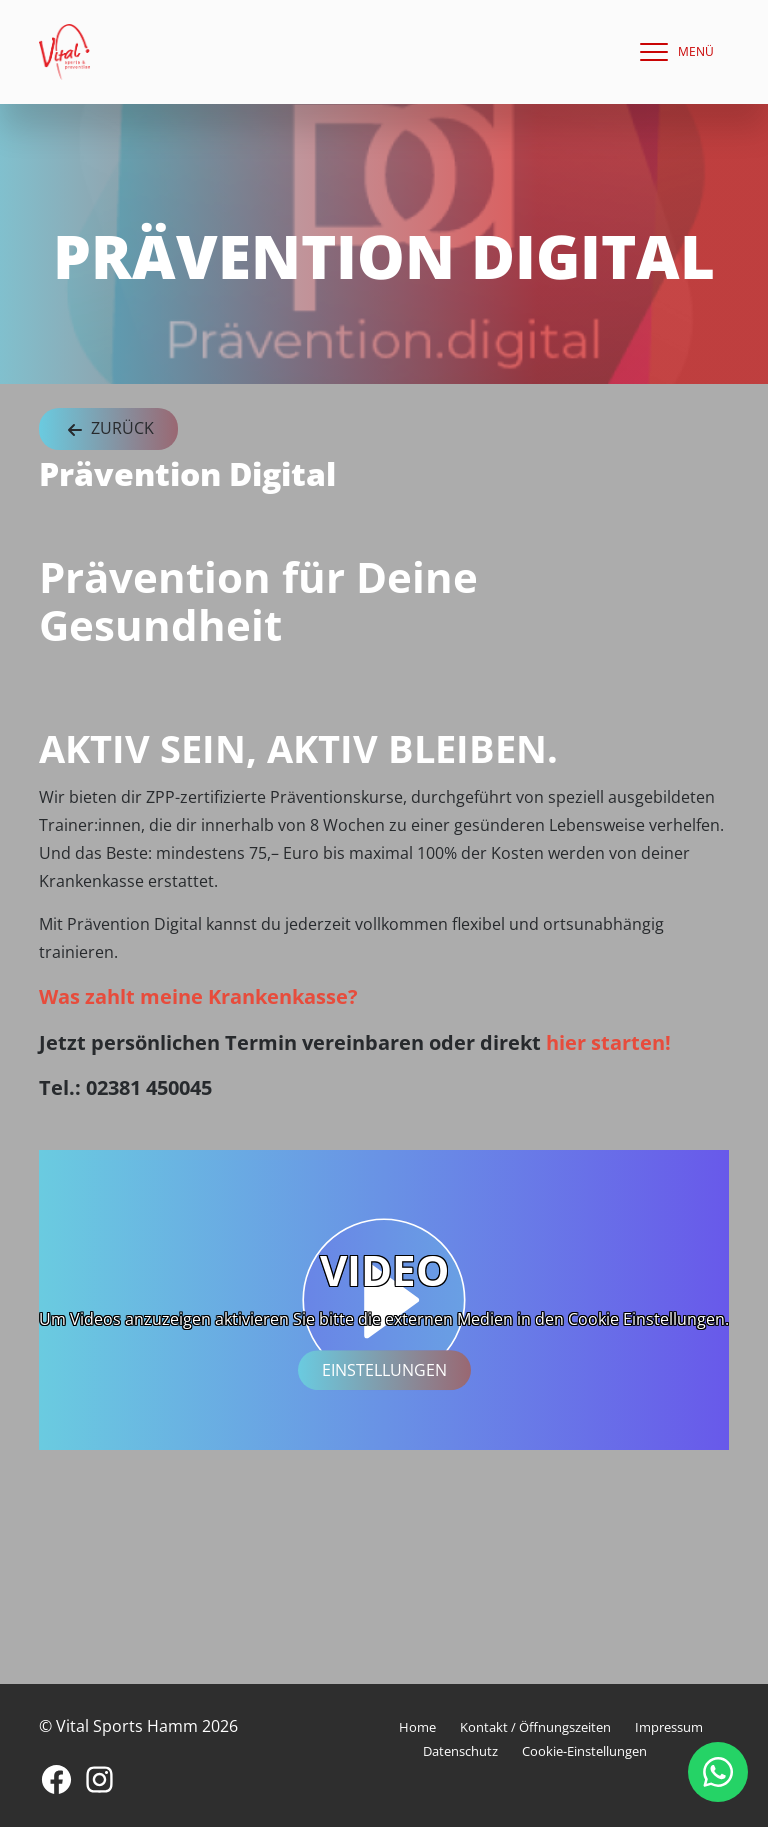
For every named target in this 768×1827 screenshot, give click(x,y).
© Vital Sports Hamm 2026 (138, 1726)
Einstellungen (384, 1370)
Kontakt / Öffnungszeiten (535, 1727)
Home (417, 1727)
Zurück (108, 429)
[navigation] (672, 52)
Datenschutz (460, 1751)
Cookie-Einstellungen (584, 1751)
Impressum (669, 1727)
